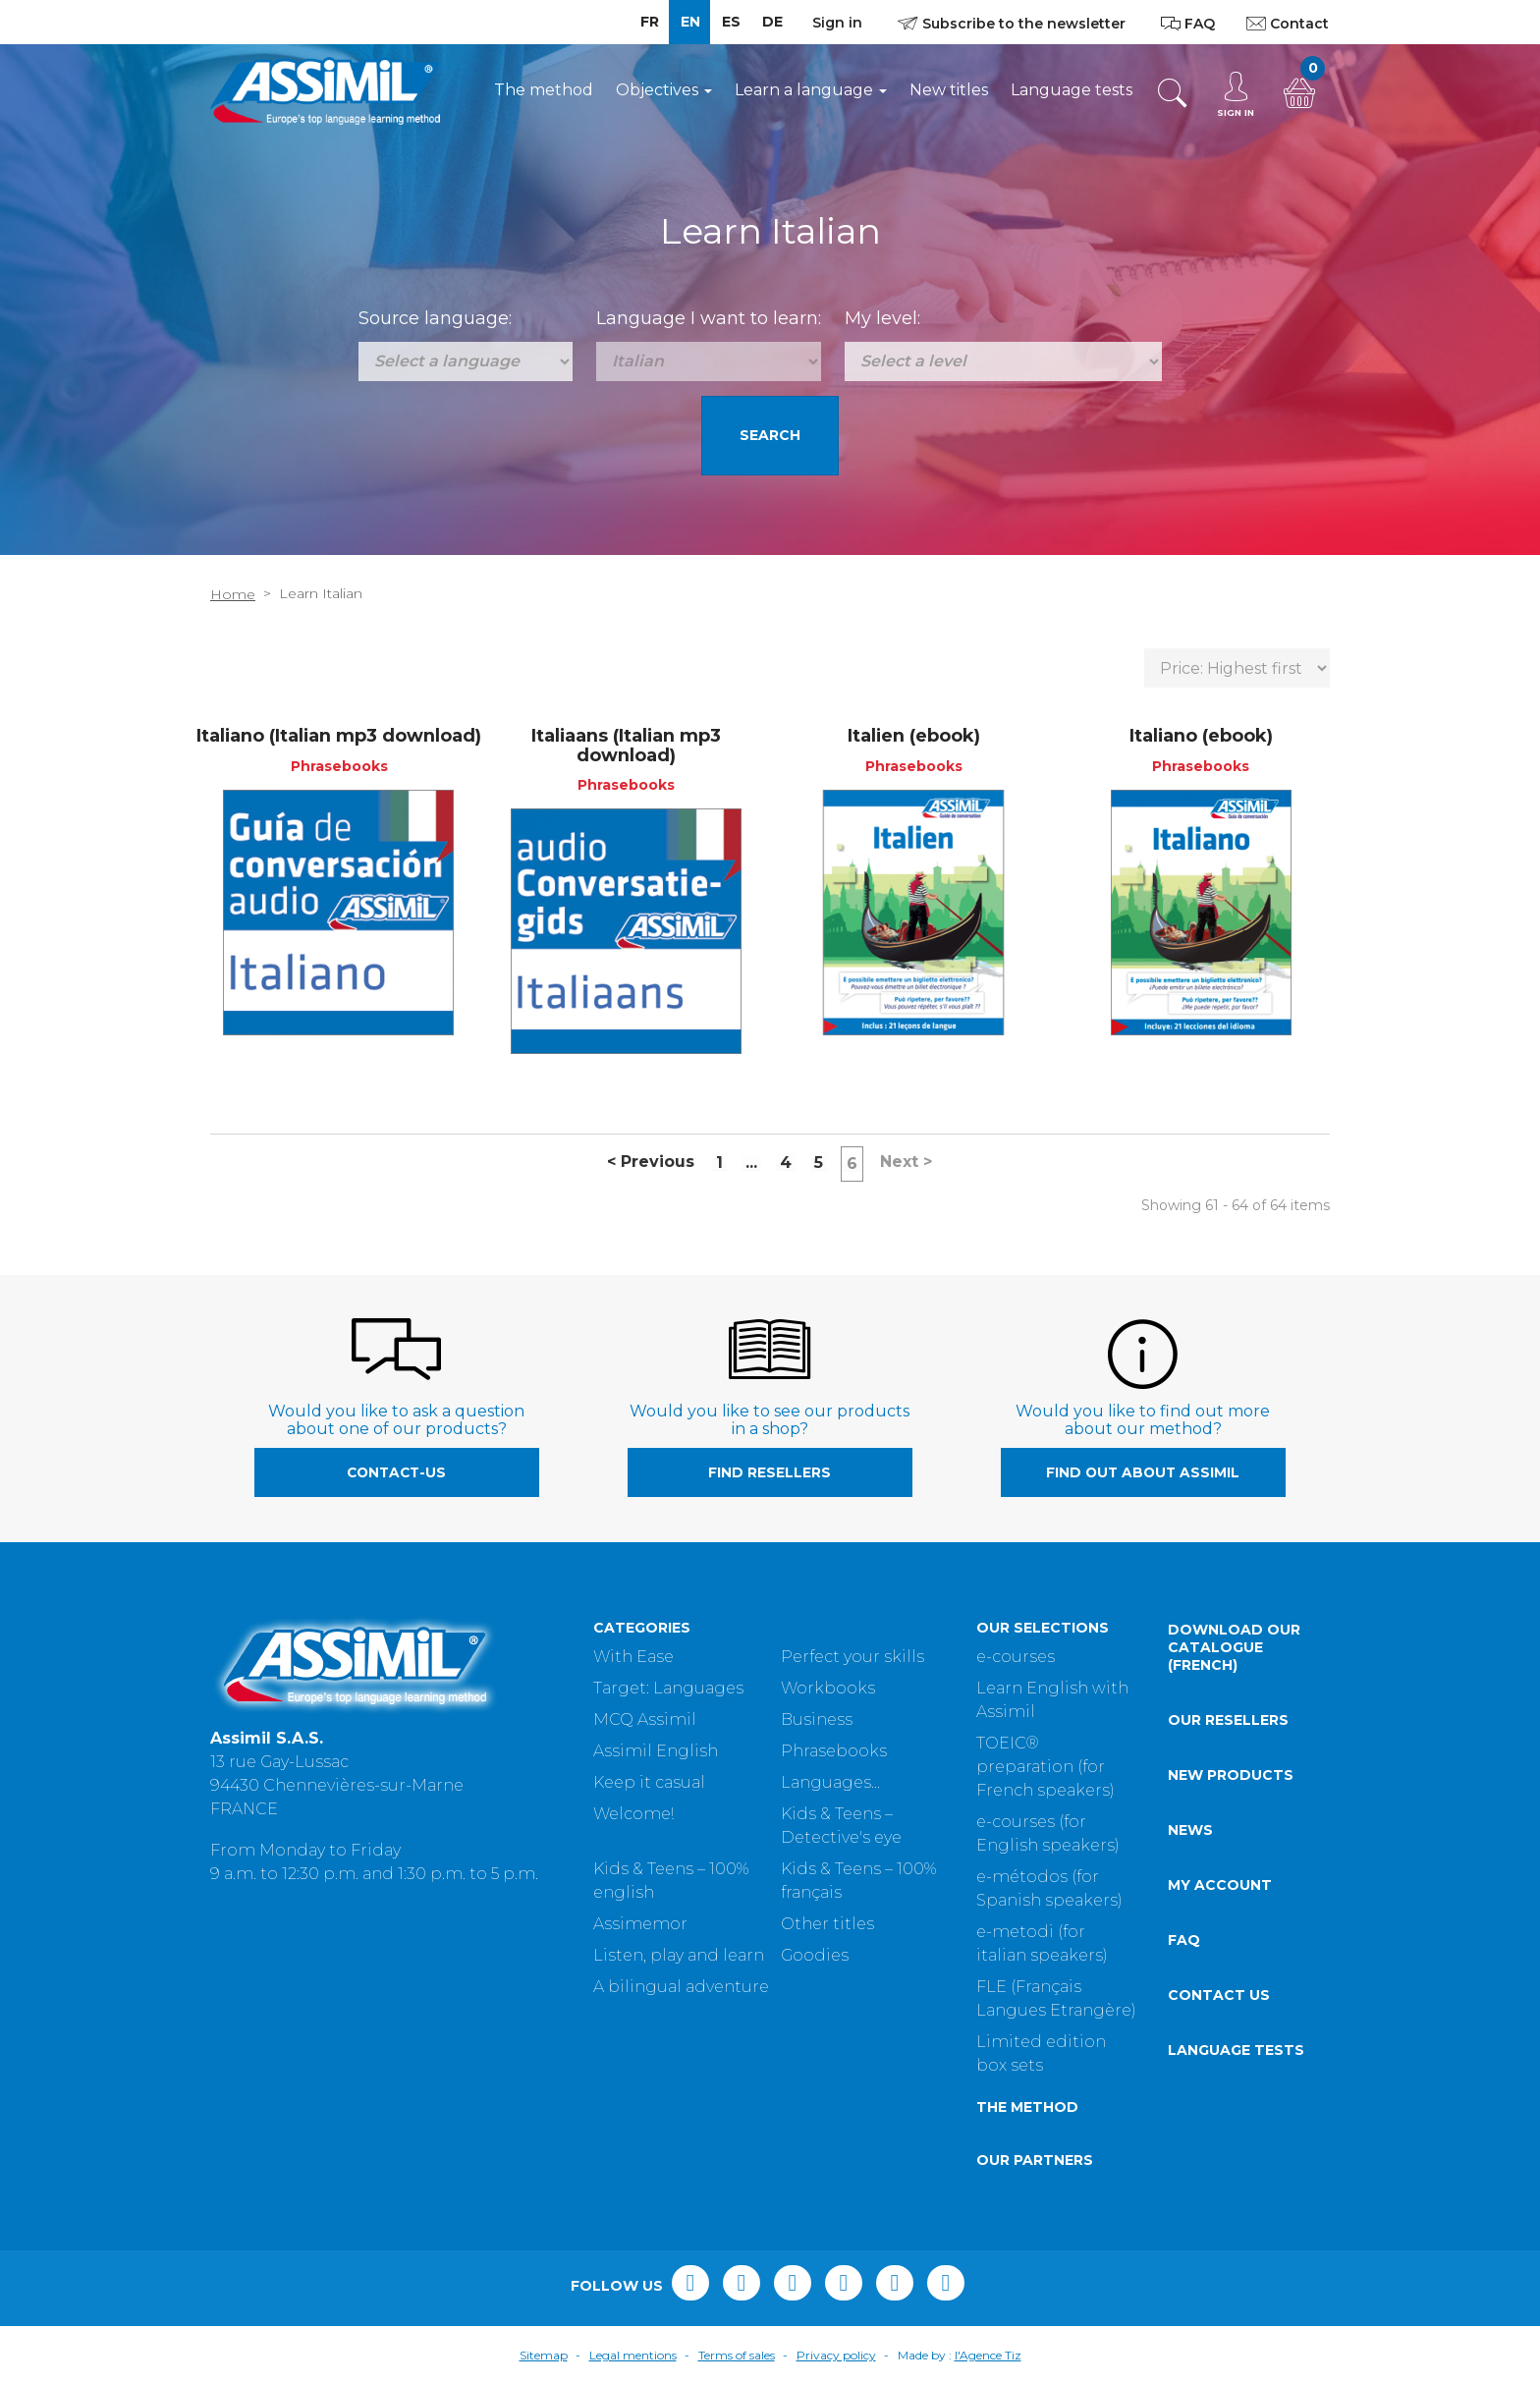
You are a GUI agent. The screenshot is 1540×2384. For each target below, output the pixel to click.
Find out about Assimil (1142, 1472)
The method (543, 90)
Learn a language (811, 90)
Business (816, 1719)
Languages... (830, 1782)
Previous (650, 1161)
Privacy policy (836, 2355)
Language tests (1071, 90)
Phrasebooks (834, 1751)
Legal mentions (633, 2355)
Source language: (435, 318)
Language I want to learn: (708, 318)
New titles (948, 90)
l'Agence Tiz (988, 2355)
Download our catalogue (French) (1234, 1647)
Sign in (837, 22)
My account (1220, 1885)
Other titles (827, 1923)
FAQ (1184, 1940)
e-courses (1015, 1656)
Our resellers (1228, 1720)
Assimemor (640, 1923)
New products (1230, 1775)
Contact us (1219, 1995)
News (1190, 1830)
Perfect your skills (852, 1656)
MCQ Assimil (644, 1719)
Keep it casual (649, 1782)
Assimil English (655, 1751)
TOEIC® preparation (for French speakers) (1045, 1767)
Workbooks (828, 1688)
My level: (882, 318)
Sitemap (544, 2355)
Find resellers (769, 1472)
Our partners (1034, 2160)
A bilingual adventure (681, 1986)
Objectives (664, 90)
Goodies (815, 1955)
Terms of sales (736, 2355)
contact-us (396, 1472)
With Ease (633, 1656)
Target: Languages (668, 1688)
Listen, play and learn (678, 1955)
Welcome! (633, 1813)
